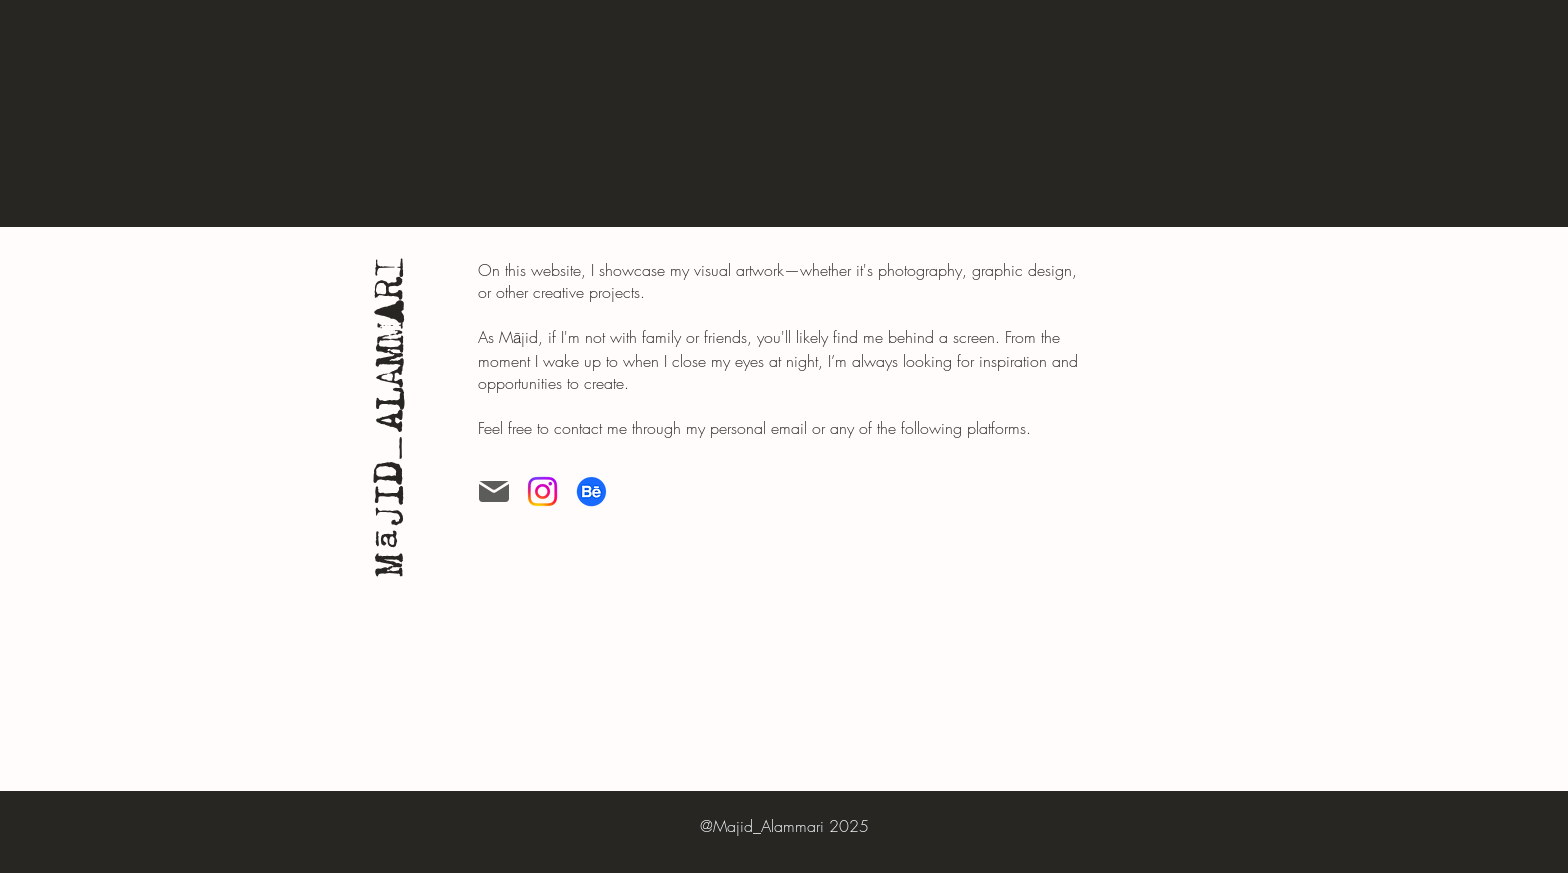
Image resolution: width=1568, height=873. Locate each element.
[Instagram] (542, 491)
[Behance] (591, 491)
